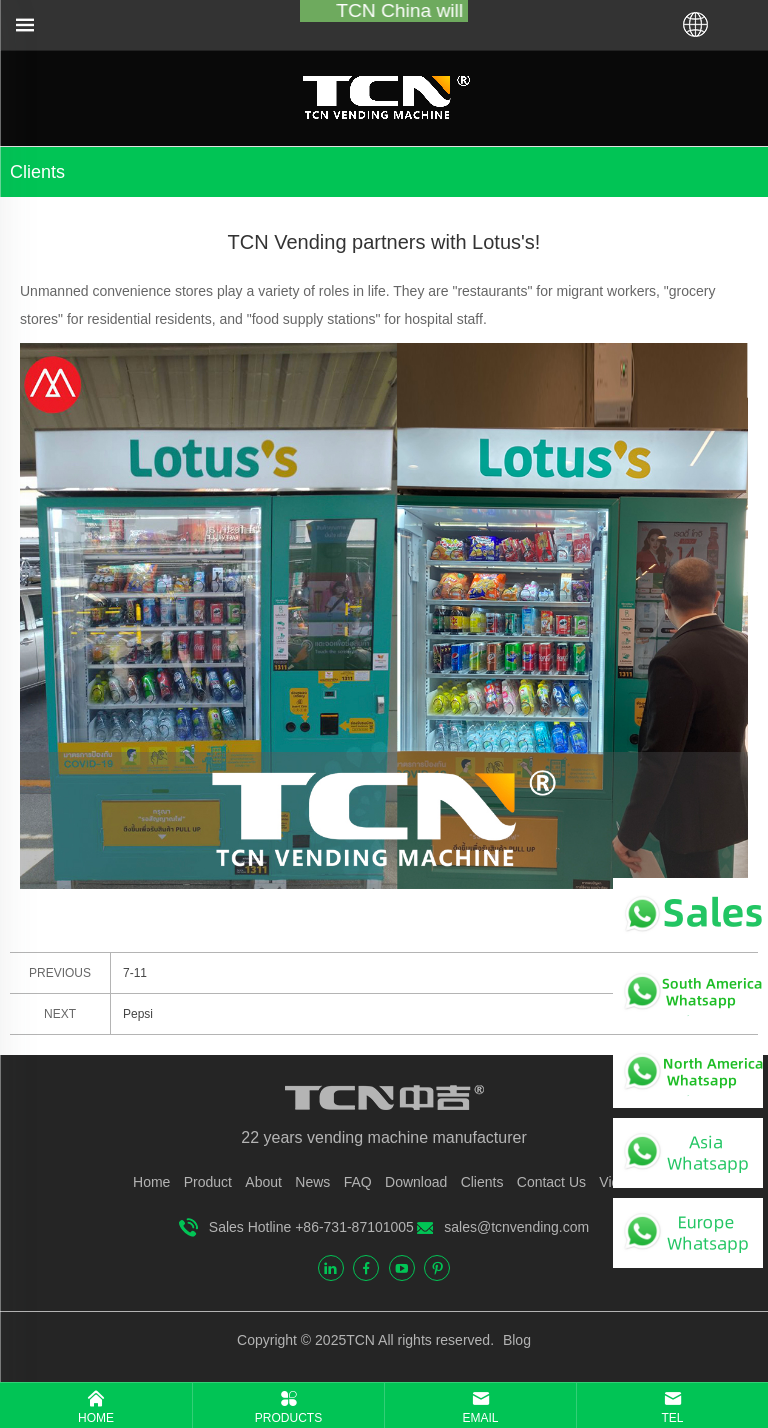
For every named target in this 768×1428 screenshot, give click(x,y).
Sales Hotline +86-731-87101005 (311, 1227)
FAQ (358, 1182)
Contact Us (551, 1182)
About (263, 1182)
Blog (515, 1340)
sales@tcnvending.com (516, 1227)
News (312, 1182)
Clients (482, 1182)
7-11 (135, 973)
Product (208, 1182)
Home (151, 1182)
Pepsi (138, 1014)
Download (416, 1182)
